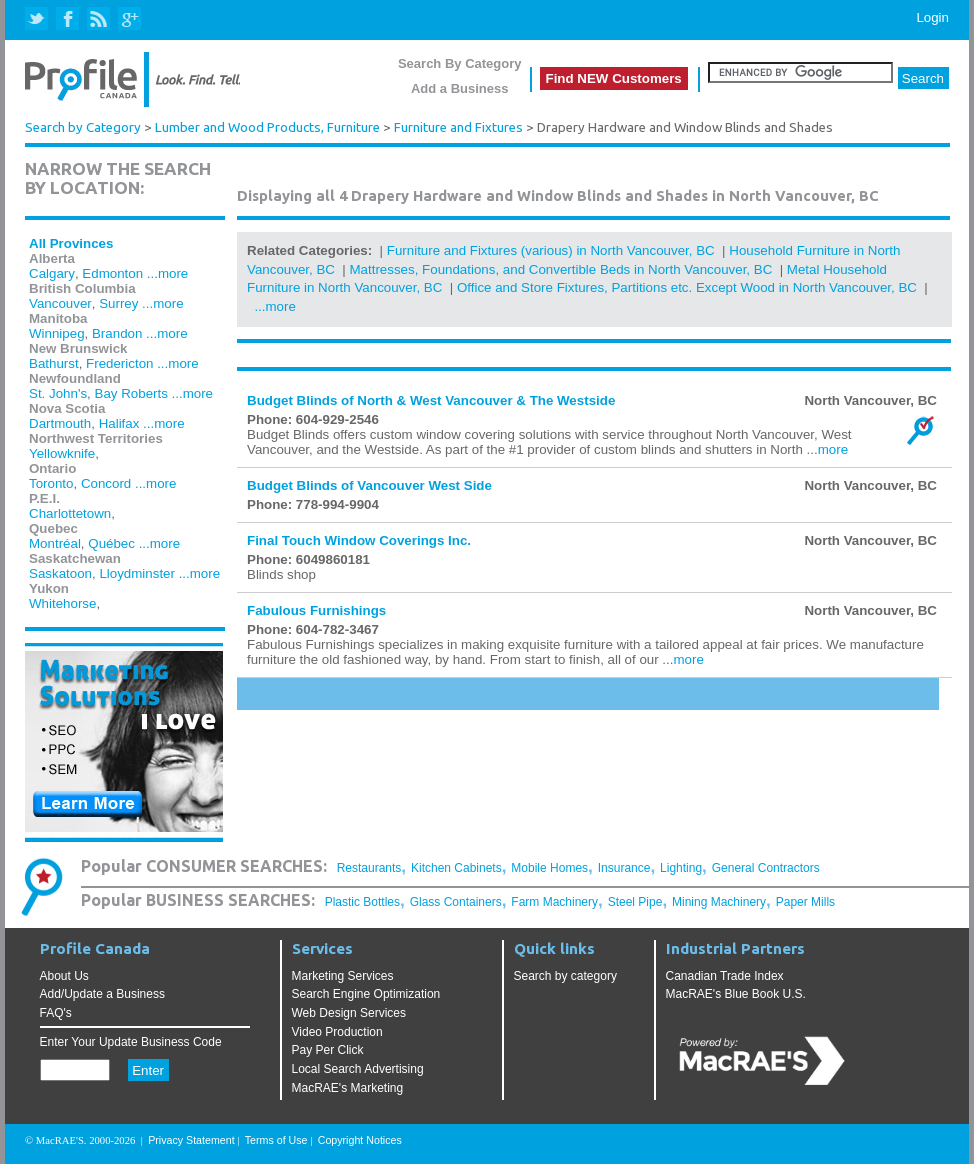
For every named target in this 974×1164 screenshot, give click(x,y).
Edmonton (112, 273)
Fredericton (119, 363)
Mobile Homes (549, 868)
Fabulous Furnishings (316, 610)
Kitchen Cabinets (456, 868)
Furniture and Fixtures (458, 127)
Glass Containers (456, 902)
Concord (106, 483)
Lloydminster (137, 573)
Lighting (681, 868)
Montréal (55, 543)
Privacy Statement (191, 1140)
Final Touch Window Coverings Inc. (359, 540)
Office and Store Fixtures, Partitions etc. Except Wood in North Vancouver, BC (687, 287)
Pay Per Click (328, 1050)
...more (167, 273)
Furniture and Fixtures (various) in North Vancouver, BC (551, 250)
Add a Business (460, 88)
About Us (64, 976)
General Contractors (766, 868)
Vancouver (60, 303)
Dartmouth (60, 423)
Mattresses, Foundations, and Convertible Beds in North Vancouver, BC (561, 269)
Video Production (337, 1032)
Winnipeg (57, 333)
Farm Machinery (554, 902)
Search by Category (83, 127)
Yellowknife (62, 453)
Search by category (565, 976)
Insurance (624, 868)
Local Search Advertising (358, 1069)
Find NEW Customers (614, 78)
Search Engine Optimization (366, 994)
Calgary (52, 273)
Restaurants (369, 868)
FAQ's (56, 1013)
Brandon (117, 333)
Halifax (119, 423)
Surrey (118, 303)
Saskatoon (60, 573)
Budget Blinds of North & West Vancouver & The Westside (431, 400)
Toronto (51, 483)
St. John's (58, 393)
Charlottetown (70, 513)
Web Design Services (349, 1013)
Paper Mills (805, 902)
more (833, 449)
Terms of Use (276, 1140)
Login (932, 17)
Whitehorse (62, 603)
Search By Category (460, 63)
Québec (111, 543)
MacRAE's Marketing (348, 1088)
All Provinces (71, 243)
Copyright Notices (360, 1140)
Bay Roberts (131, 393)
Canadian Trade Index (725, 976)
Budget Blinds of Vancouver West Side (369, 485)
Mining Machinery (719, 902)
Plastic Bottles (362, 902)
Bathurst (54, 363)
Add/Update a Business (102, 994)
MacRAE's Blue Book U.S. (736, 994)
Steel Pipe (635, 902)
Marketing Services (343, 976)
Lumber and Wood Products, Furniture (267, 127)
